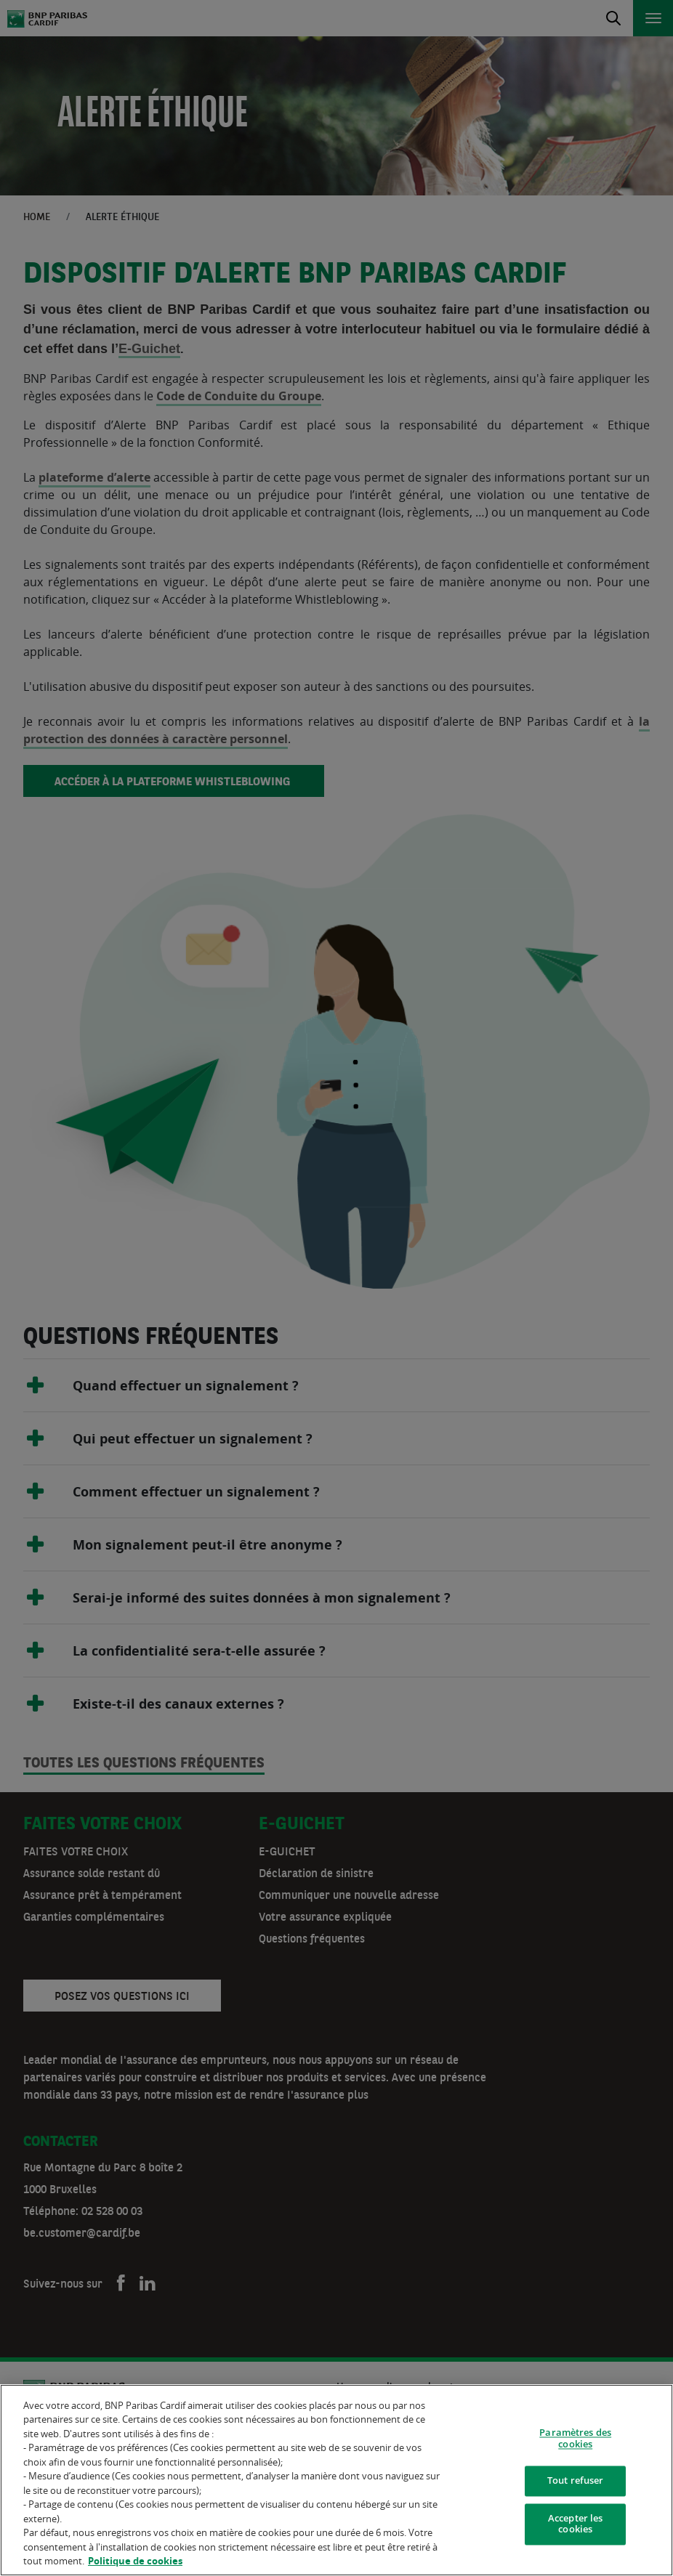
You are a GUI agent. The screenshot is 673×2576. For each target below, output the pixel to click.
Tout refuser (575, 2481)
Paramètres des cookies (575, 2439)
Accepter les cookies (575, 2525)
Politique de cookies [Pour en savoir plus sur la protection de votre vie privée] (135, 2562)
